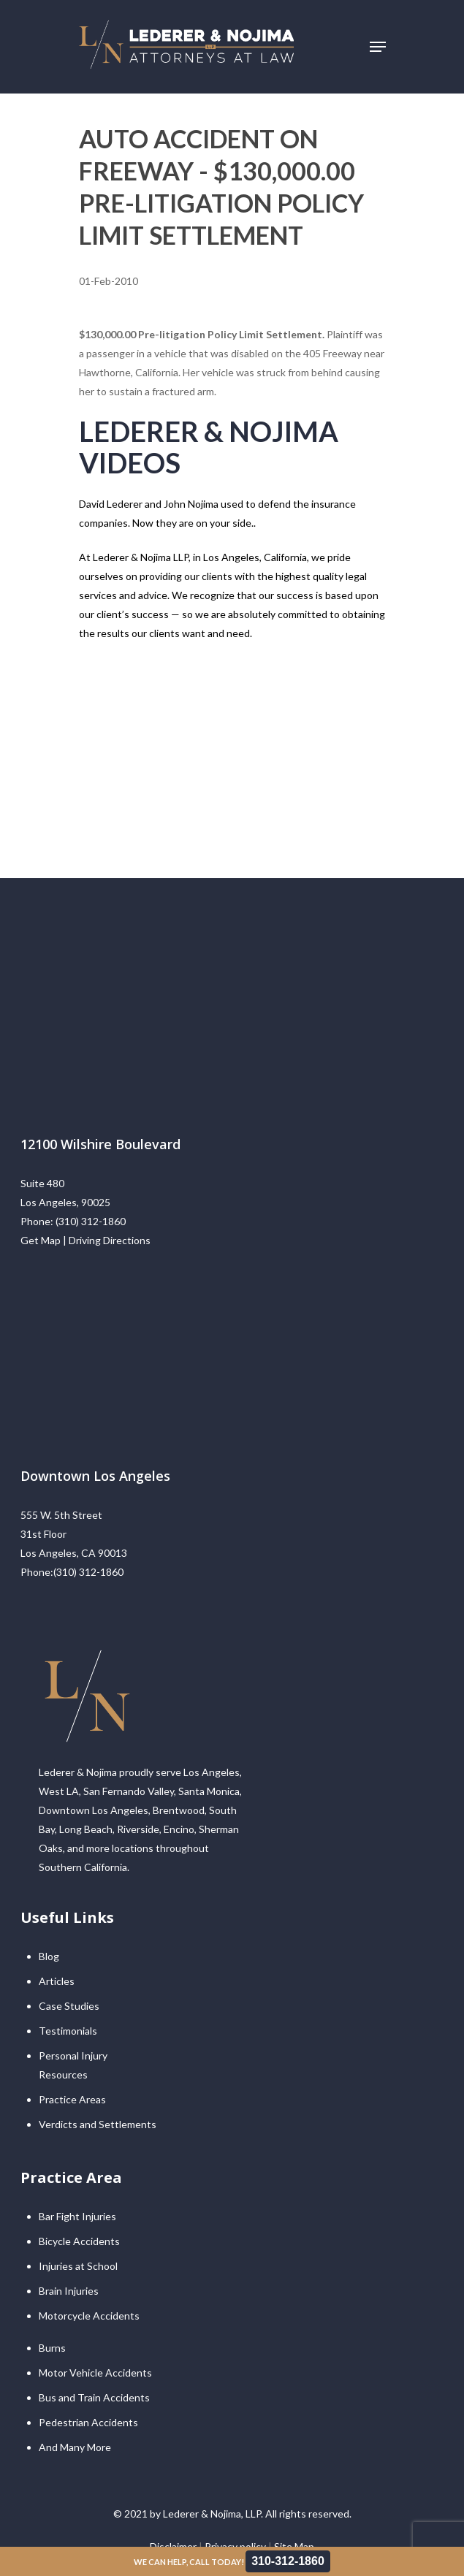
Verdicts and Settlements (97, 2124)
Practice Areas (72, 2099)
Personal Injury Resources (73, 2065)
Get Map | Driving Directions (85, 1240)
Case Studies (69, 2006)
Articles (57, 1981)
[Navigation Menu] (378, 46)
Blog (49, 1956)
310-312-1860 (287, 2561)
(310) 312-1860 (91, 1221)
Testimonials (68, 2030)
